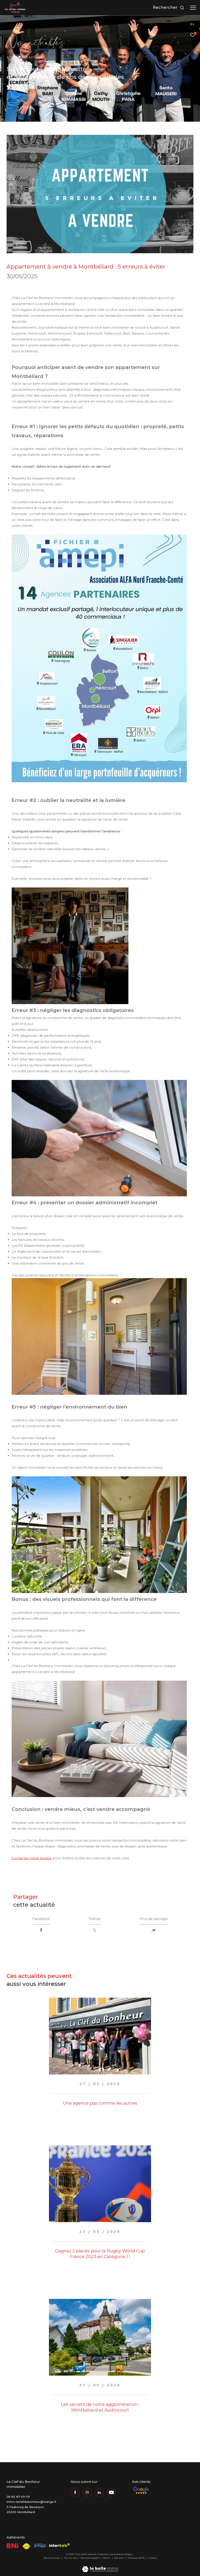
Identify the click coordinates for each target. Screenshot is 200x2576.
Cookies (153, 2558)
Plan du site (70, 2557)
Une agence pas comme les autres (100, 2103)
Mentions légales (90, 2557)
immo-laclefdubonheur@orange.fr (31, 2501)
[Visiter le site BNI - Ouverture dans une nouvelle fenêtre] (13, 2545)
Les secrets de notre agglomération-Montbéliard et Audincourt (100, 2407)
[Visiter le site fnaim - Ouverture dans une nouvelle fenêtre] (26, 2546)
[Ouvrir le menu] (193, 7)
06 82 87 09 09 (18, 2496)
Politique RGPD (136, 2557)
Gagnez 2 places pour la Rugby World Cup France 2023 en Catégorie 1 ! (100, 2253)
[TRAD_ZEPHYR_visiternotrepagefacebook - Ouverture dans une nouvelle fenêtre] (75, 2492)
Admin (107, 2557)
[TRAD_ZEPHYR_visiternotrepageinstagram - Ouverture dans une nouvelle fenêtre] (87, 2492)
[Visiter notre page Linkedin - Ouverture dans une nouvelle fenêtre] (99, 2492)
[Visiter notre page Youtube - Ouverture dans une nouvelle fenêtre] (111, 2492)
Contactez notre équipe (32, 1858)
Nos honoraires (52, 2557)
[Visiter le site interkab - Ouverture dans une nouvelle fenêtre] (59, 2545)
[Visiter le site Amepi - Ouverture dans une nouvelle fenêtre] (40, 2545)
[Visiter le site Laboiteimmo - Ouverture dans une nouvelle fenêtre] (100, 2566)
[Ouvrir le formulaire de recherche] (168, 7)
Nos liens (119, 2557)
